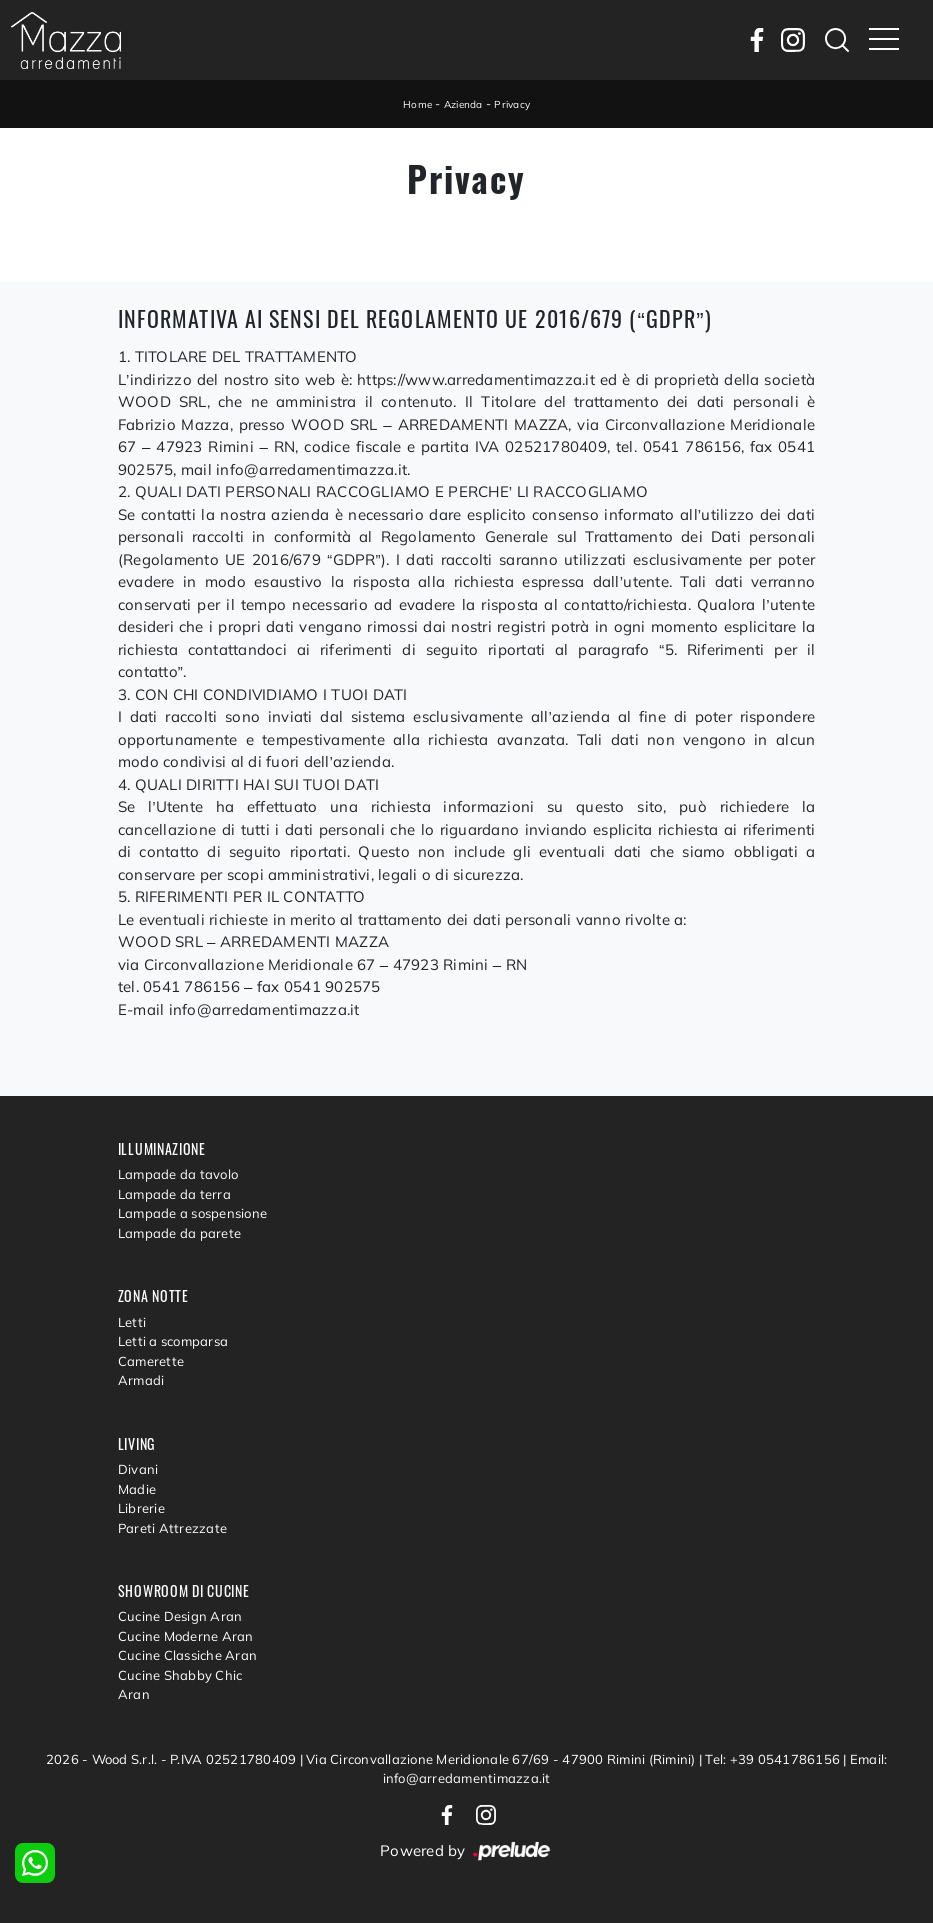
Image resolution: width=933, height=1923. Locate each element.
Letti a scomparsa (173, 1341)
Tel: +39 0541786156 (774, 1759)
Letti (132, 1322)
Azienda (463, 104)
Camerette (151, 1361)
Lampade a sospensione (192, 1213)
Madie (137, 1489)
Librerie (141, 1508)
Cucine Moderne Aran (186, 1636)
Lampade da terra (174, 1194)
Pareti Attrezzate (172, 1528)
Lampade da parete (179, 1233)
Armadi (141, 1380)
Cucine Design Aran (180, 1616)
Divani (138, 1469)
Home (417, 104)
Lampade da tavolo (178, 1174)
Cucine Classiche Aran (187, 1655)
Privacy (512, 104)
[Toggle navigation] (884, 40)
